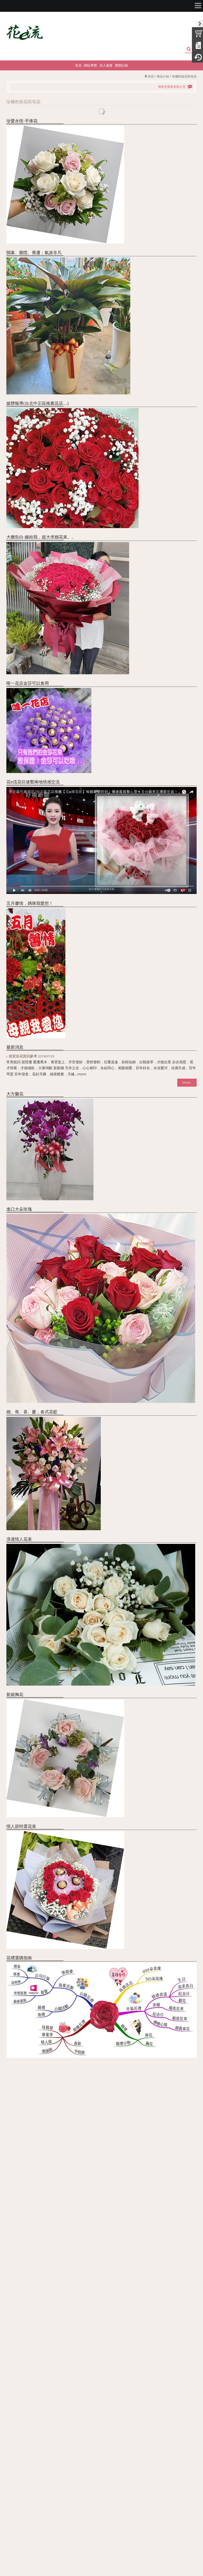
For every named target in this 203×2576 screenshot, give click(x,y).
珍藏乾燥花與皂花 (184, 76)
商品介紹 (163, 76)
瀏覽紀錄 (121, 65)
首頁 (151, 76)
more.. (186, 1082)
